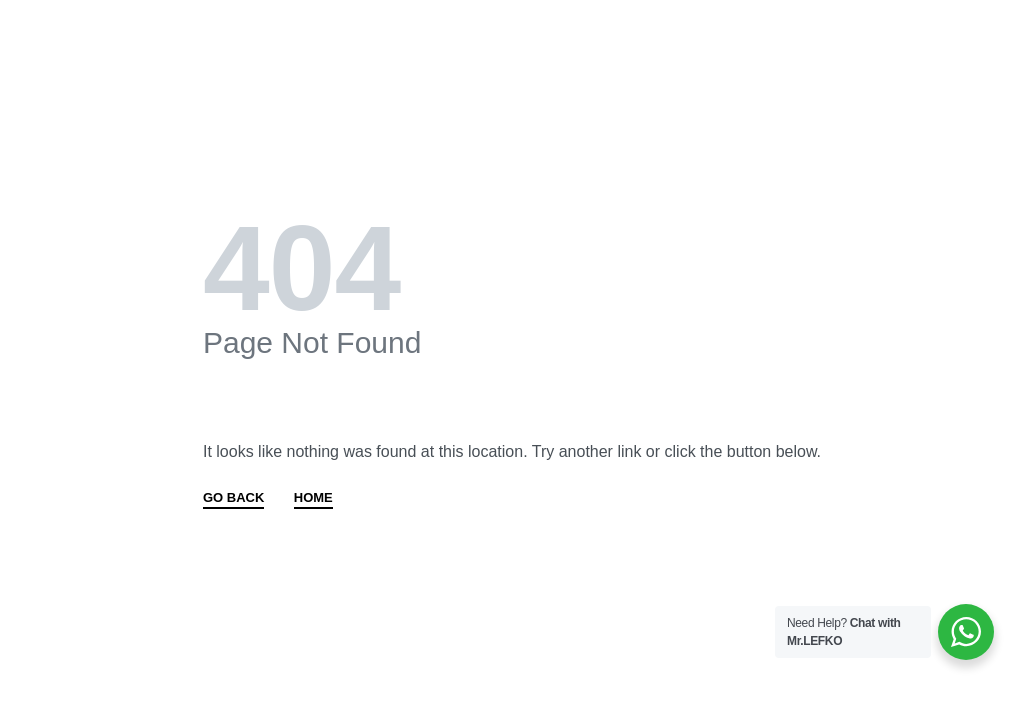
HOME (313, 498)
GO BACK (233, 498)
